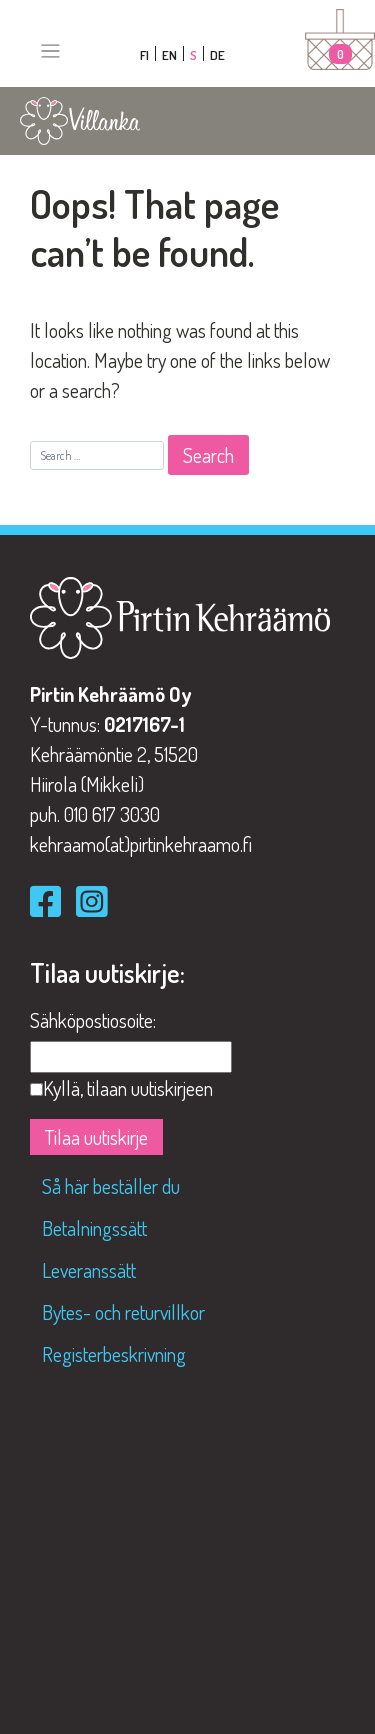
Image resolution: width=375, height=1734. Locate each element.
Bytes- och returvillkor (123, 1312)
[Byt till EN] (170, 53)
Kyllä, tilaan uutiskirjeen (128, 1088)
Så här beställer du (111, 1186)
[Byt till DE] (217, 53)
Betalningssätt (94, 1228)
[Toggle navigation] (50, 51)
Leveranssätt (89, 1270)
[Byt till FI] (145, 53)
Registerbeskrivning (114, 1354)
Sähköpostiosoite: (93, 1020)
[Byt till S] (194, 53)
